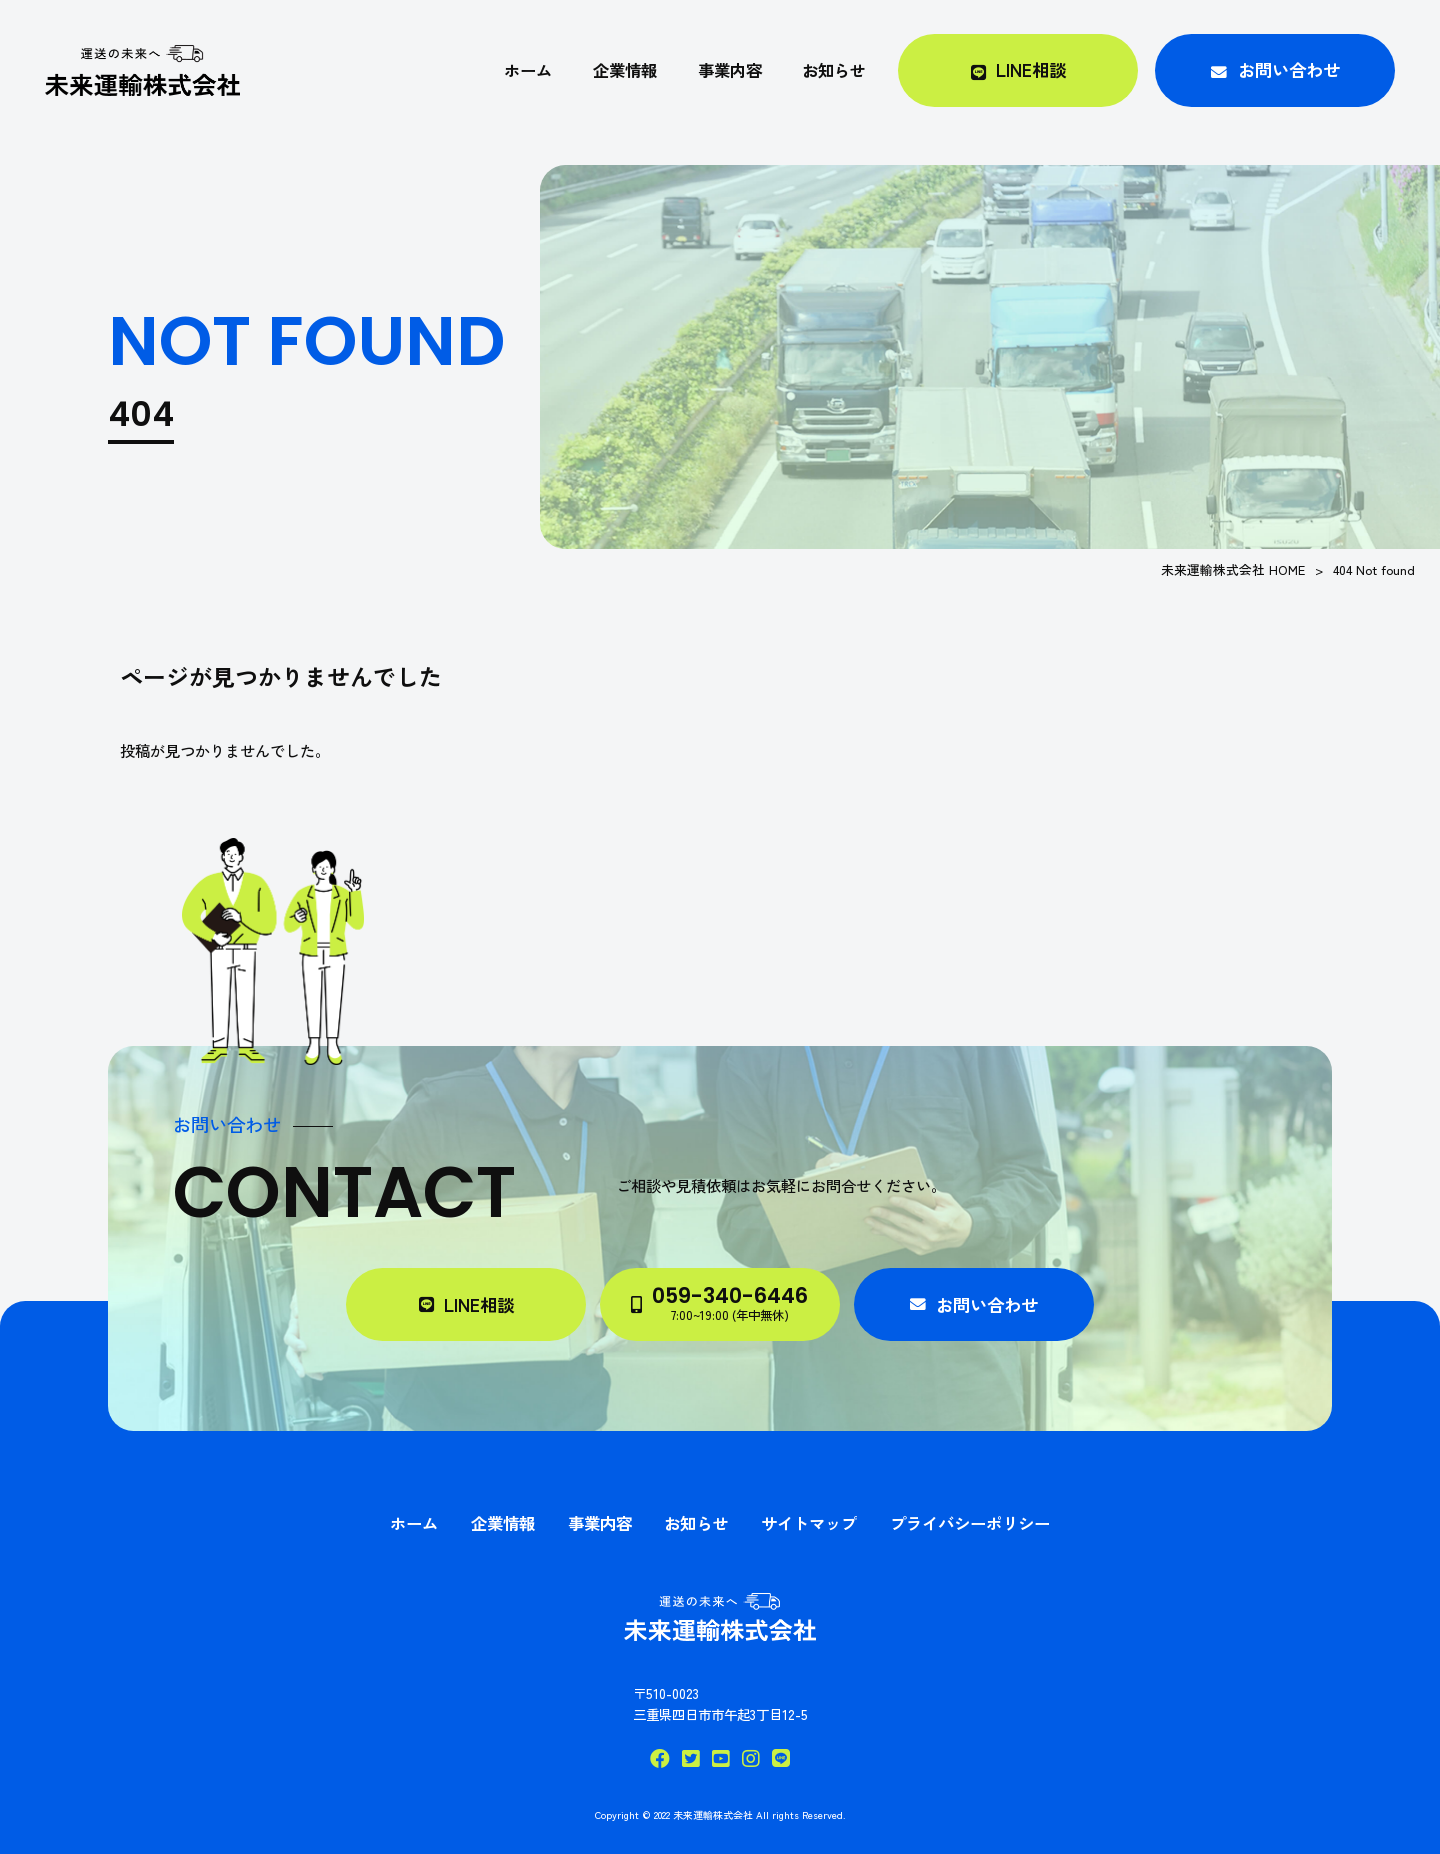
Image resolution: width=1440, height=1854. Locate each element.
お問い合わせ (987, 1304)
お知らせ (696, 1523)
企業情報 (503, 1523)
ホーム (414, 1523)
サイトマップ (809, 1523)
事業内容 (600, 1523)
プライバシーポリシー (970, 1523)
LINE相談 (479, 1304)
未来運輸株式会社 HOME (1233, 569)
